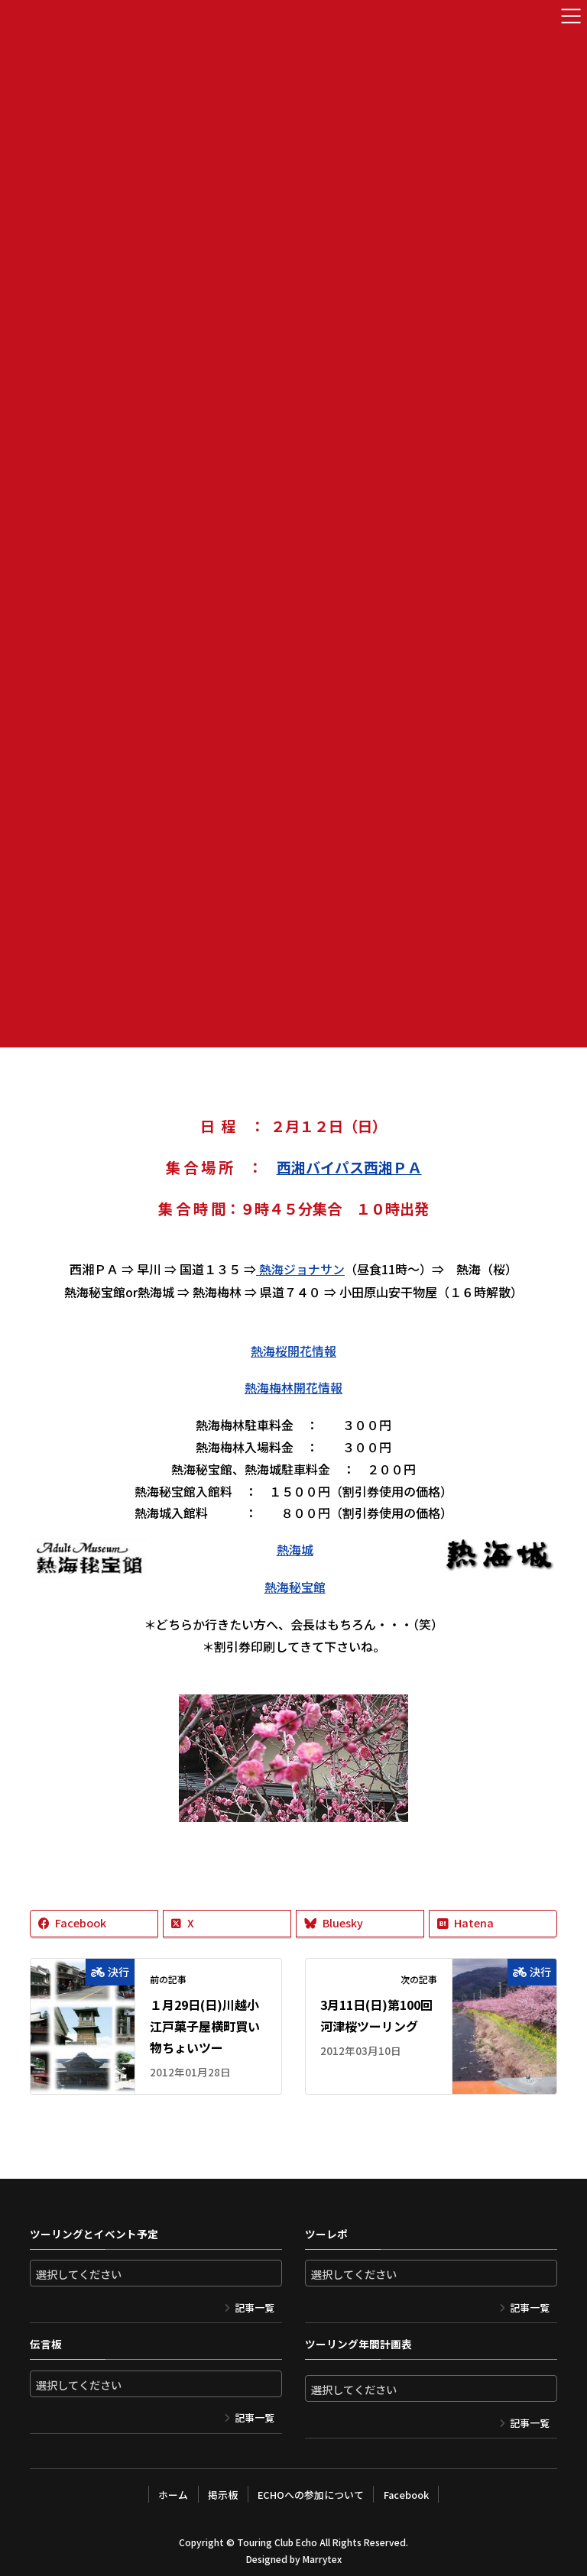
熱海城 (295, 1547)
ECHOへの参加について (310, 2490)
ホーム (171, 2490)
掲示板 (222, 2490)
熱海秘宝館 (295, 1583)
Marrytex (322, 2554)
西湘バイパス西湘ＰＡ (349, 1166)
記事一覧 (254, 2303)
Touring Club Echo (277, 2537)
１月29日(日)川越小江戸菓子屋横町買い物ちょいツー (205, 2022)
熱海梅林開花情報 (293, 1386)
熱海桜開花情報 (293, 1349)
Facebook (407, 2490)
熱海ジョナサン (300, 1268)
